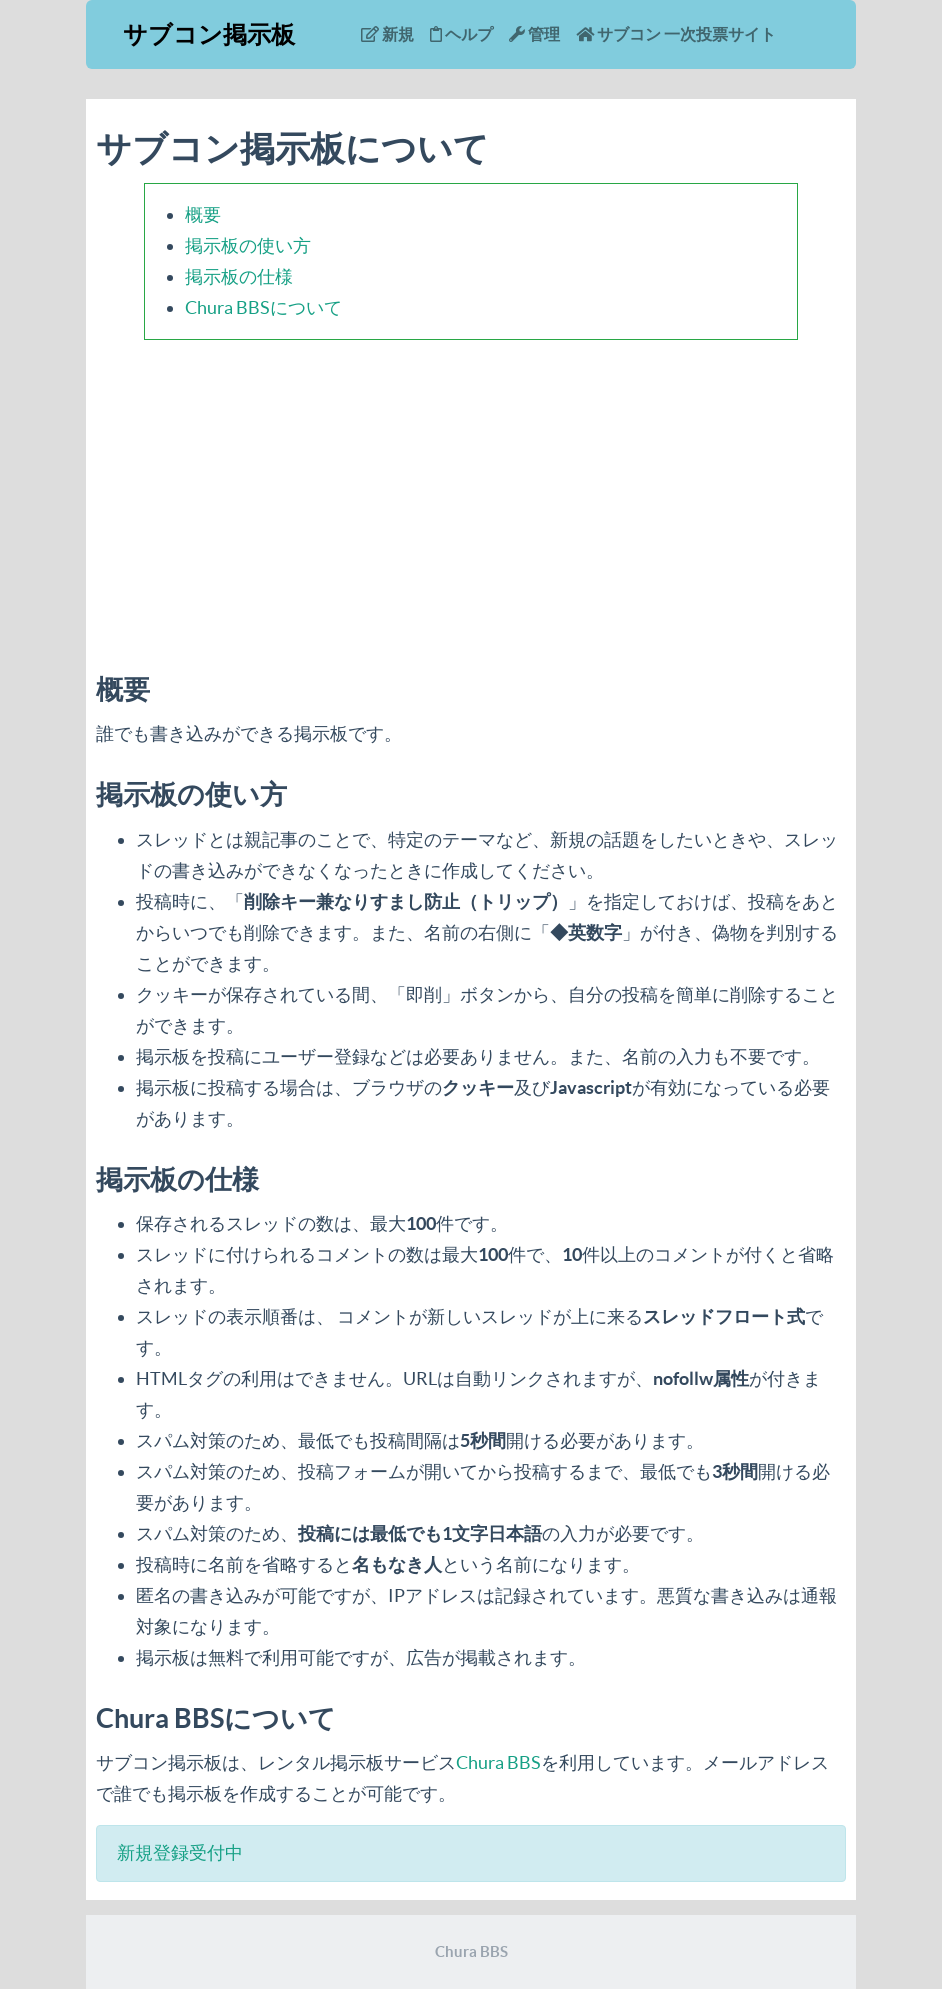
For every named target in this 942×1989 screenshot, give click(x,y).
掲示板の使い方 (248, 245)
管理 (534, 34)
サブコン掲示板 (209, 34)
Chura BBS (498, 1762)
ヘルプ (461, 34)
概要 (203, 214)
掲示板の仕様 (239, 276)
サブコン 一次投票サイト (676, 34)
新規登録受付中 (180, 1852)
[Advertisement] (471, 495)
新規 (387, 34)
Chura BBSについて (263, 307)
